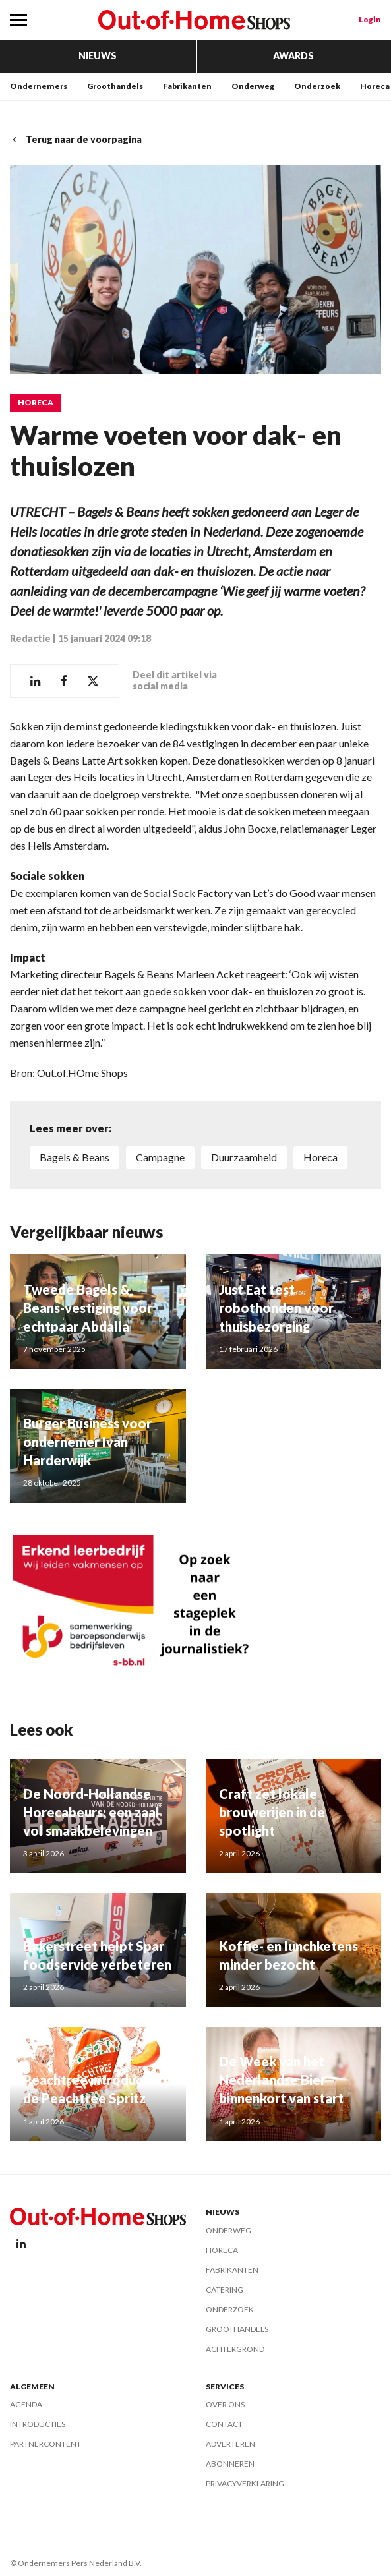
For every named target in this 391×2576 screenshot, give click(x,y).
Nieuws (97, 55)
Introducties (37, 2424)
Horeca (375, 86)
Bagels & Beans (74, 1157)
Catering (224, 2290)
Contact (224, 2424)
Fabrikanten (187, 86)
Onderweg (252, 86)
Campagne (160, 1157)
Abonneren (230, 2464)
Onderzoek (317, 86)
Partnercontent (45, 2444)
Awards (293, 55)
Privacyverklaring (245, 2483)
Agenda (26, 2404)
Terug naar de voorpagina (76, 139)
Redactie (30, 638)
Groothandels (115, 86)
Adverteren (230, 2444)
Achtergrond (235, 2349)
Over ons (225, 2404)
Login (370, 19)
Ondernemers (38, 86)
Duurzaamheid (244, 1157)
